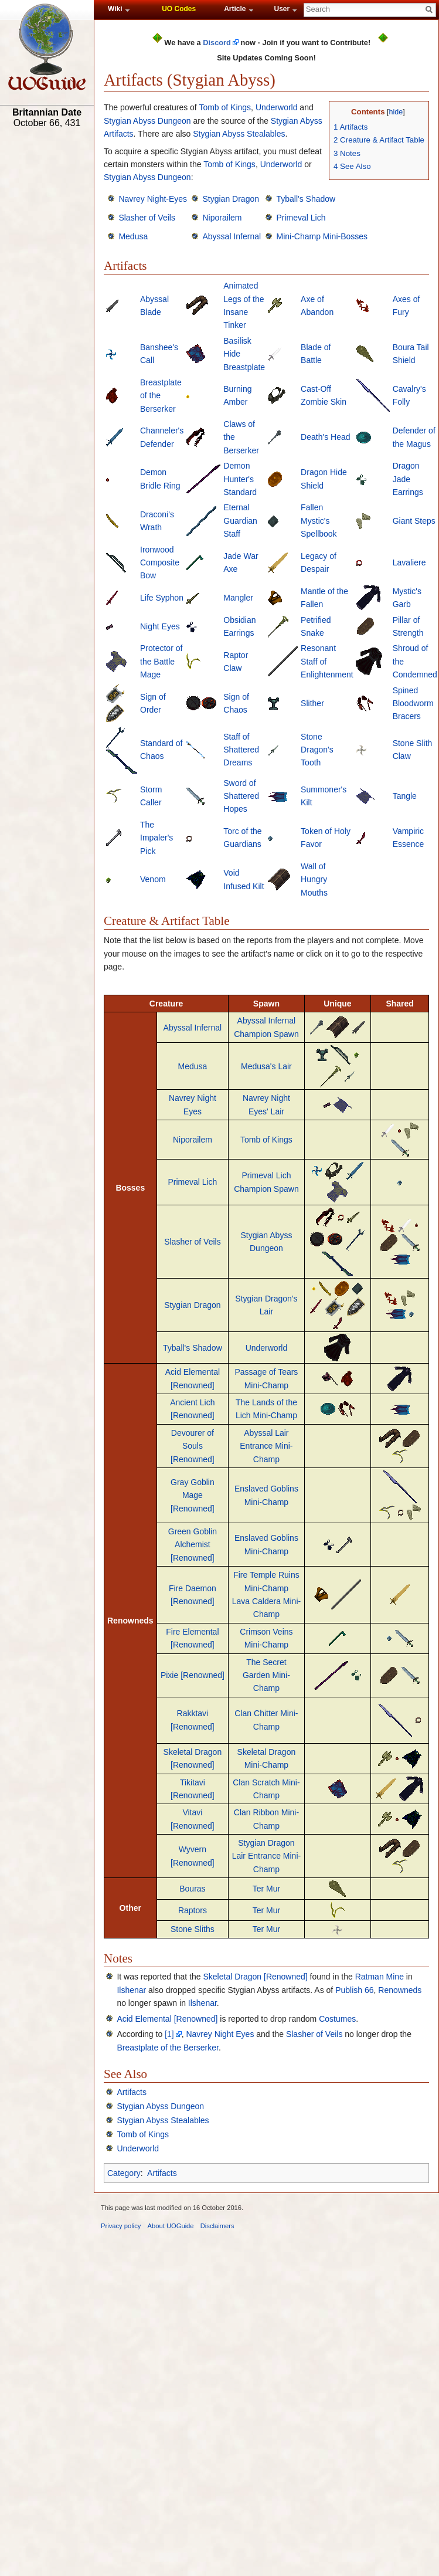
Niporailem (221, 217)
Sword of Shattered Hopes (241, 796)
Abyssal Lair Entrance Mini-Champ (266, 1446)
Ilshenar (131, 1990)
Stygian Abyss (296, 121)
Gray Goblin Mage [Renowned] (193, 1495)
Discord (217, 42)
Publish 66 (354, 1990)
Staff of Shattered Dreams (241, 750)
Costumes (337, 2018)
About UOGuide (171, 2225)
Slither (312, 703)
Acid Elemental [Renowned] (167, 2018)
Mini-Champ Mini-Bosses (321, 236)
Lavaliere (409, 562)
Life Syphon (161, 597)
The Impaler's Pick (156, 838)
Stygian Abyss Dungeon (147, 121)
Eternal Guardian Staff (240, 520)
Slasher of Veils (146, 217)
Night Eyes (160, 626)
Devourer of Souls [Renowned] (193, 1446)
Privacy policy (121, 2225)
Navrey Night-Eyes (152, 199)
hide (396, 112)
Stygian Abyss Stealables (239, 133)
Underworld (277, 107)
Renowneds (399, 1990)
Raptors (192, 1910)
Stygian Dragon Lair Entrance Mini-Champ (266, 1856)
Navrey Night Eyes (220, 2034)
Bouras (192, 1888)
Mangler (238, 597)
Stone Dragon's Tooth (317, 750)
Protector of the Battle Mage (161, 661)
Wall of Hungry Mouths (314, 879)
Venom (153, 879)
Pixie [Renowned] (192, 1675)
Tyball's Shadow (305, 199)
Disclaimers (217, 2225)
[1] (169, 2034)
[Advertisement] (47, 315)
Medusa (133, 236)
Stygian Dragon (230, 199)
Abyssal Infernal (231, 236)
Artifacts (119, 133)
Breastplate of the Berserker (168, 2047)
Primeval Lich (300, 217)
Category (124, 2173)
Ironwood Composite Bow (159, 563)
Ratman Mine (379, 1976)
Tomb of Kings (225, 107)
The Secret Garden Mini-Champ (266, 1675)
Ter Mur (266, 1888)
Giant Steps (414, 521)
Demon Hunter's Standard (240, 479)
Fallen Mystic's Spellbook (319, 520)
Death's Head (325, 437)
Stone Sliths (193, 1929)
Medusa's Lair (266, 1066)
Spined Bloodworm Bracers (413, 703)
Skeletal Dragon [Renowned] (255, 1976)
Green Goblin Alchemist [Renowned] (192, 1544)
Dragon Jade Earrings (408, 479)
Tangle (405, 796)
